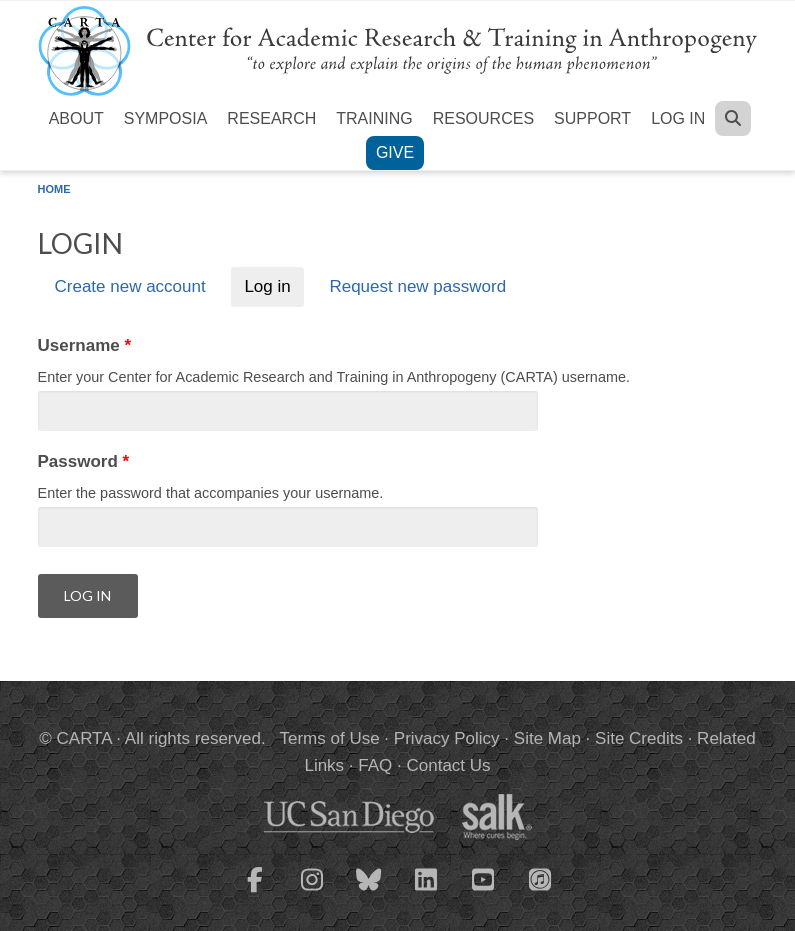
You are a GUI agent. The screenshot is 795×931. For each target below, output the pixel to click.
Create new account (129, 287)
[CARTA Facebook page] (255, 892)
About (76, 118)
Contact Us (448, 765)
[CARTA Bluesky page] (369, 892)
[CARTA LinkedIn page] (426, 892)
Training (374, 118)
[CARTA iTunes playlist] (540, 878)
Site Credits (639, 738)
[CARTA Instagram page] (312, 892)
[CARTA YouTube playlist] (483, 892)
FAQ (375, 765)
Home (54, 189)
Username (85, 345)
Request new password (417, 287)
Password (84, 461)
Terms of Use (330, 738)
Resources (483, 118)
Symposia (166, 118)
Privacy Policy (447, 738)
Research (271, 118)
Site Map (547, 738)
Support (592, 118)
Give (395, 152)
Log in (678, 118)
